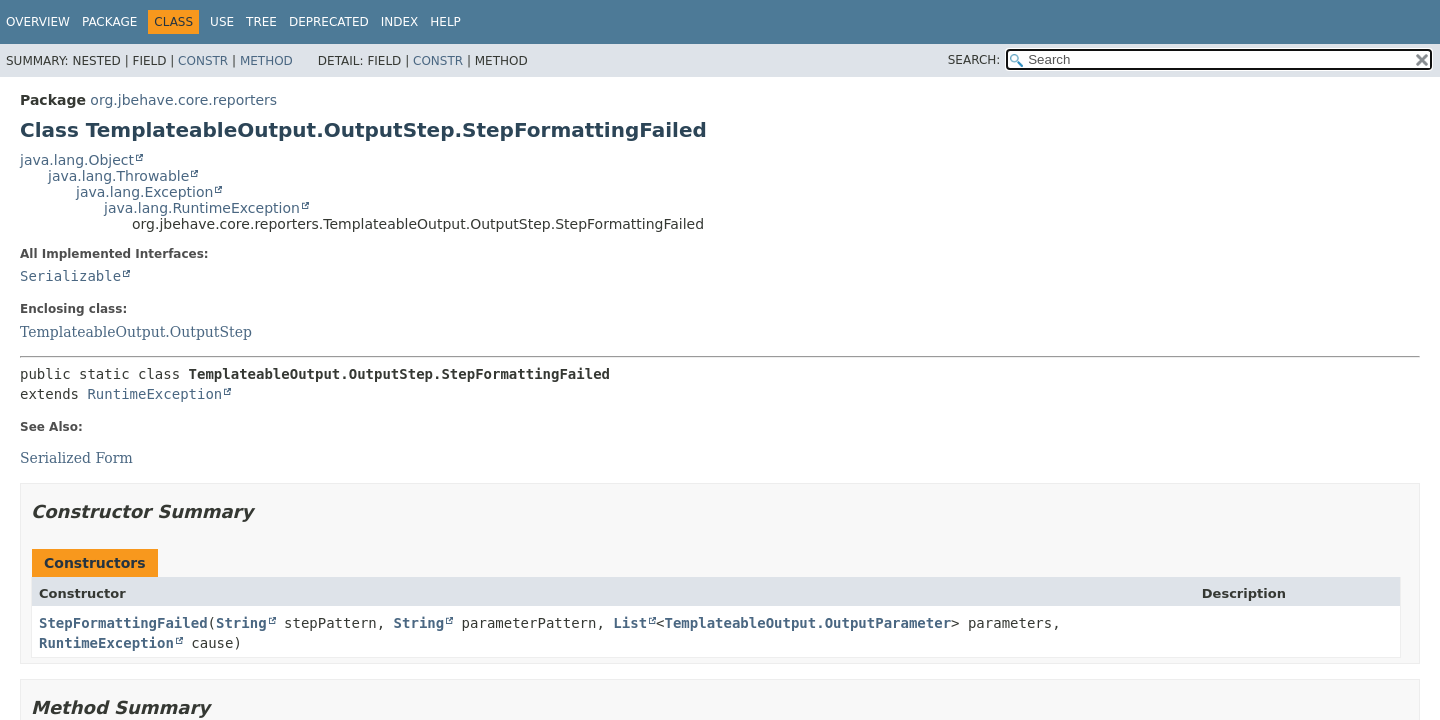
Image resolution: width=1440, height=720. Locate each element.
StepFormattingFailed (123, 623)
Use (222, 22)
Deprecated (329, 22)
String (241, 623)
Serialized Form (76, 458)
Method (266, 61)
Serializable (70, 276)
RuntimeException (154, 394)
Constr (203, 61)
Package (109, 22)
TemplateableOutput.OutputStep (136, 332)
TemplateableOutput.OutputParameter (808, 623)
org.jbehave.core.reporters (183, 100)
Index (400, 22)
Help (445, 22)
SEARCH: (974, 60)
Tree (261, 22)
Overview (38, 22)
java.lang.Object (77, 160)
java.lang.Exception (144, 192)
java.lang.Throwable (118, 176)
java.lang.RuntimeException (202, 208)
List (630, 623)
